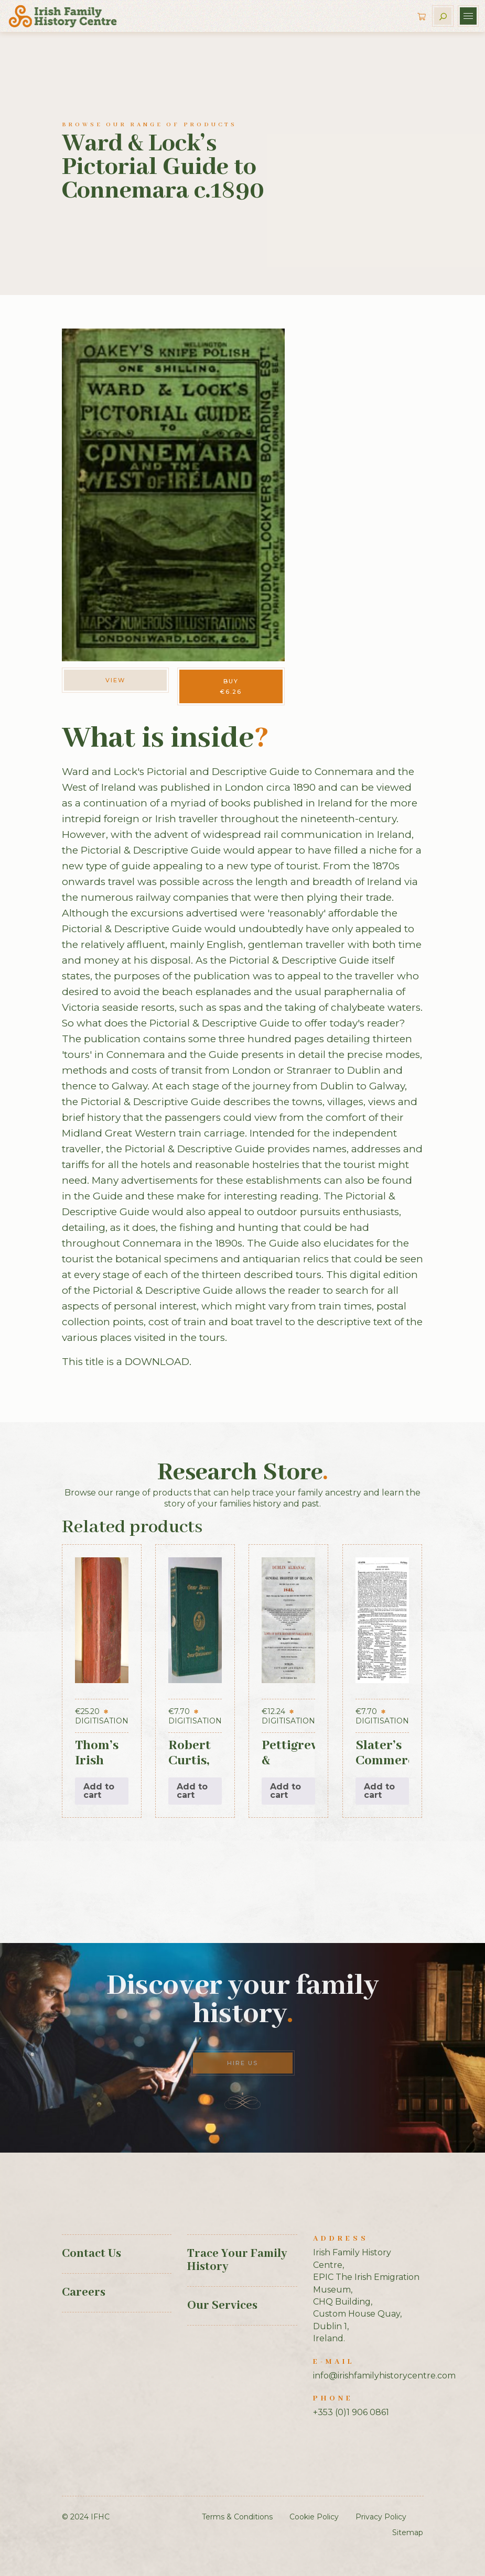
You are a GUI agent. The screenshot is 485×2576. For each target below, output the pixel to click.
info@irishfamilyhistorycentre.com (384, 2376)
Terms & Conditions (237, 2517)
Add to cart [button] (98, 1791)
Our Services (222, 2305)
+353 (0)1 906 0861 (351, 2412)
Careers (83, 2292)
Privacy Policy (380, 2517)
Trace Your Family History (237, 2260)
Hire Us (242, 2063)
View (115, 680)
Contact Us (91, 2253)
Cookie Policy (314, 2517)
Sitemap (407, 2532)
